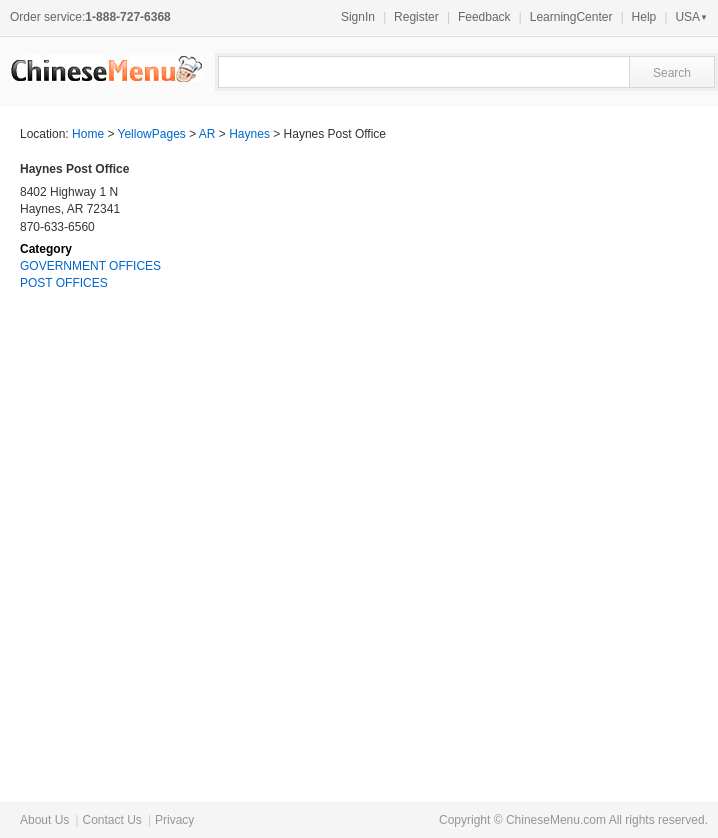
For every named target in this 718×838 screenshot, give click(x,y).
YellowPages (152, 134)
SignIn (358, 17)
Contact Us (111, 820)
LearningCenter (571, 17)
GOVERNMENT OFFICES (90, 266)
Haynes (249, 134)
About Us (44, 820)
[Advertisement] (548, 457)
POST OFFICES (64, 283)
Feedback (484, 17)
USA (691, 17)
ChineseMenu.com (556, 820)
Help (644, 17)
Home (88, 134)
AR (207, 134)
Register (416, 17)
